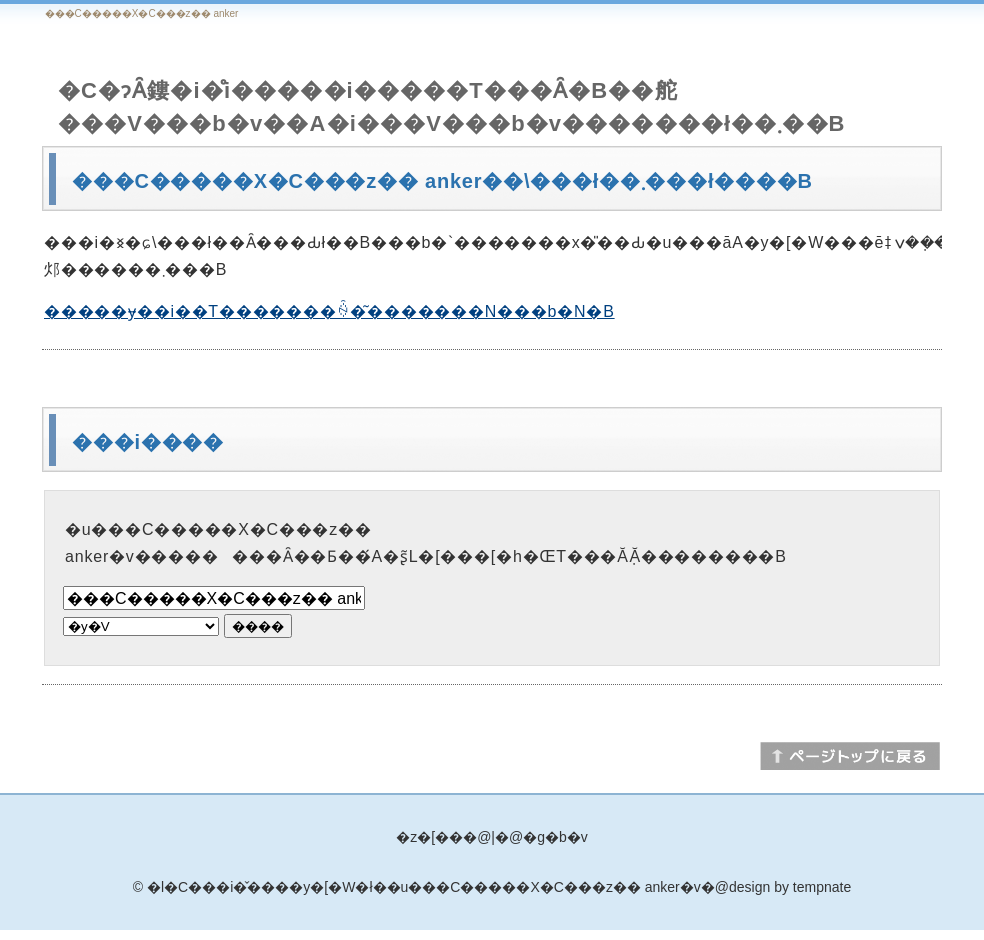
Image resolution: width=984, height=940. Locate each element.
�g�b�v (555, 837)
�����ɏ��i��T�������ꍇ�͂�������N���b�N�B (329, 311)
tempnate (822, 887)
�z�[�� (429, 837)
